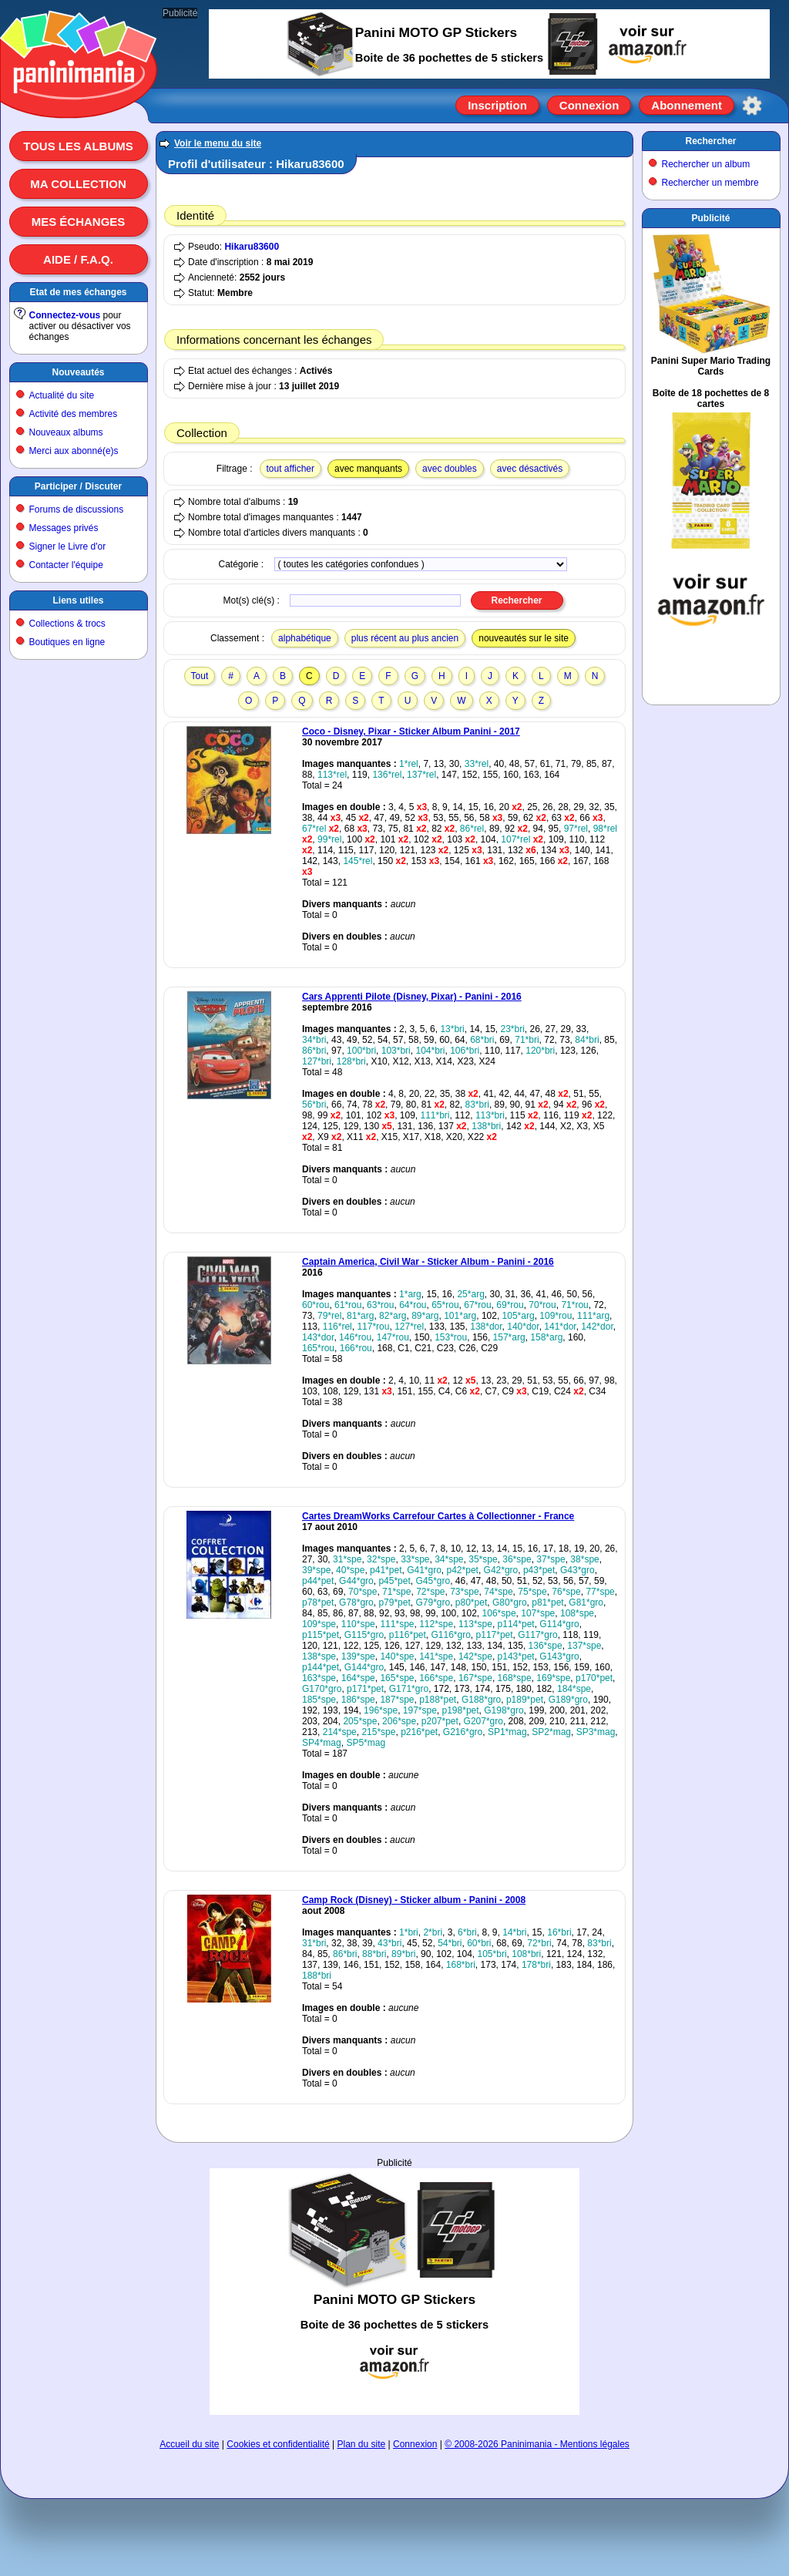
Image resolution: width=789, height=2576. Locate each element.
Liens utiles (77, 600)
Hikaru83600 (251, 246)
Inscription (497, 105)
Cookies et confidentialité (278, 2444)
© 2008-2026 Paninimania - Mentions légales (537, 2444)
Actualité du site (62, 395)
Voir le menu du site (217, 143)
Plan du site (361, 2444)
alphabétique (304, 638)
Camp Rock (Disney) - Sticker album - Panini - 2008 (413, 1900)
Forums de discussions (76, 509)
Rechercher (710, 141)
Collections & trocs (67, 623)
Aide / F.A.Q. (78, 259)
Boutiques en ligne (67, 642)
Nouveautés (78, 372)
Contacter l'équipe (66, 565)
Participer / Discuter (78, 486)
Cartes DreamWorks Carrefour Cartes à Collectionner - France (438, 1516)
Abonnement (686, 105)
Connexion (589, 105)
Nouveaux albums (66, 432)
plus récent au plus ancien (404, 638)
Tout (200, 676)
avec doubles (449, 468)
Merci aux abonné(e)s (74, 451)
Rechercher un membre (710, 182)
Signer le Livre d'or (67, 546)
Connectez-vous (65, 315)
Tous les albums (78, 146)
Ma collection (78, 183)
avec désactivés (529, 468)
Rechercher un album (706, 164)
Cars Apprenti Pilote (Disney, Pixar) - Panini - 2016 (412, 996)
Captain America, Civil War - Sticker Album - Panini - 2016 (428, 1261)
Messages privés (64, 528)
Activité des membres (73, 414)
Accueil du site (189, 2444)
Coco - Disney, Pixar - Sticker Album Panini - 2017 (411, 731)
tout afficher (290, 468)
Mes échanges (79, 221)
